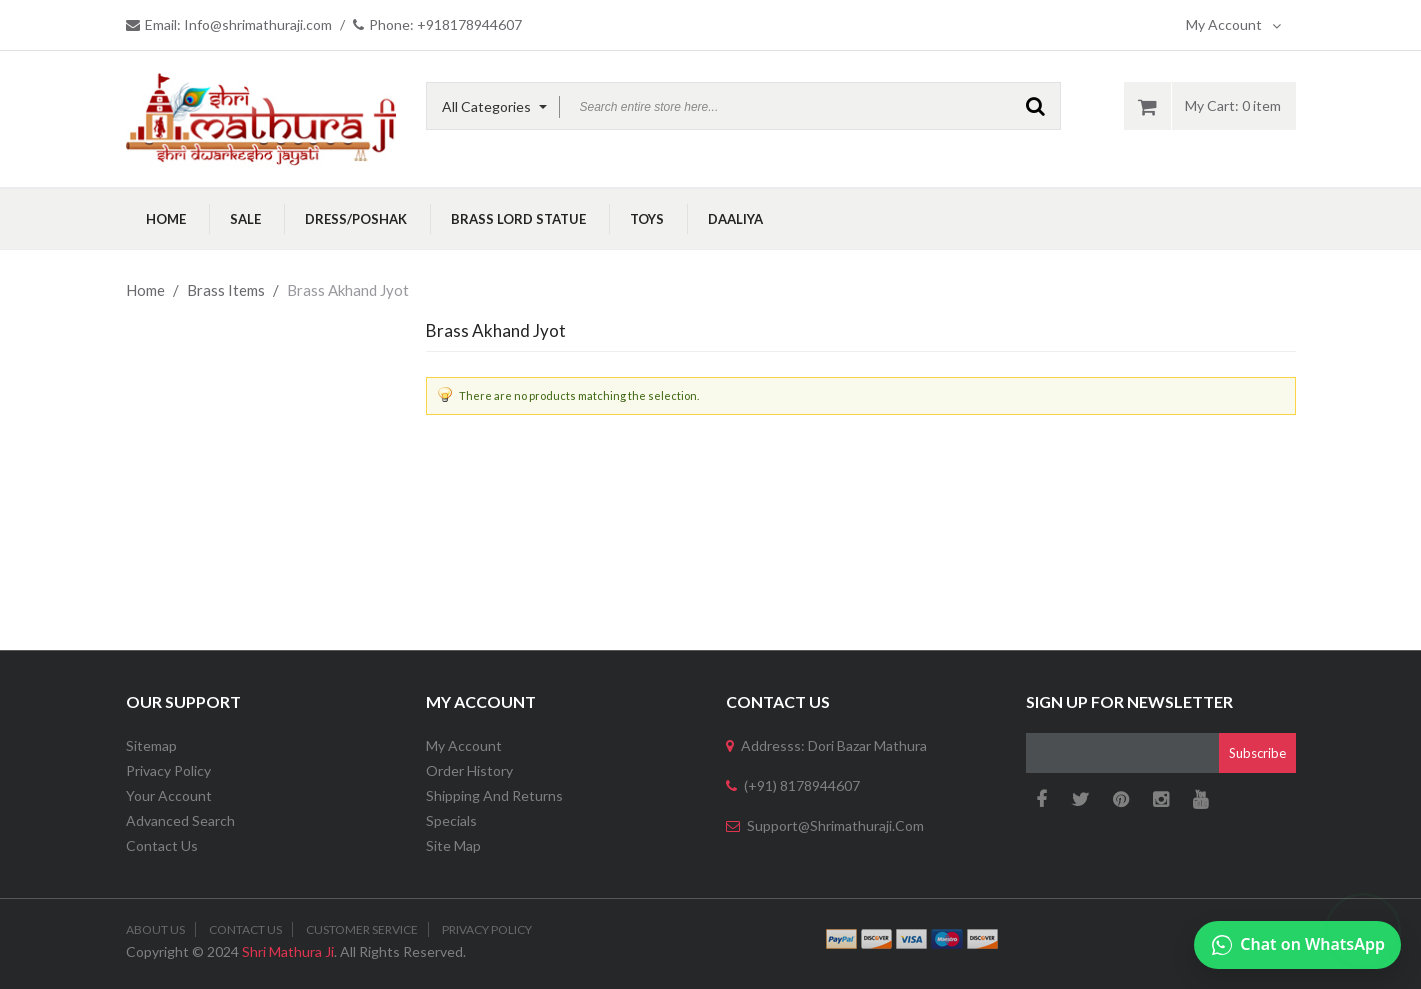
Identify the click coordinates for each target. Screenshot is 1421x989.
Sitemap (151, 745)
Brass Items (226, 290)
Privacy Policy (168, 770)
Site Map (453, 845)
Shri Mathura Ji (288, 951)
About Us (155, 929)
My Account (1233, 24)
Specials (451, 820)
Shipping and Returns (494, 795)
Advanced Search (180, 820)
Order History (469, 770)
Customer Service (362, 929)
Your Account (169, 795)
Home (145, 290)
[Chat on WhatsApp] (1297, 945)
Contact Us (162, 845)
